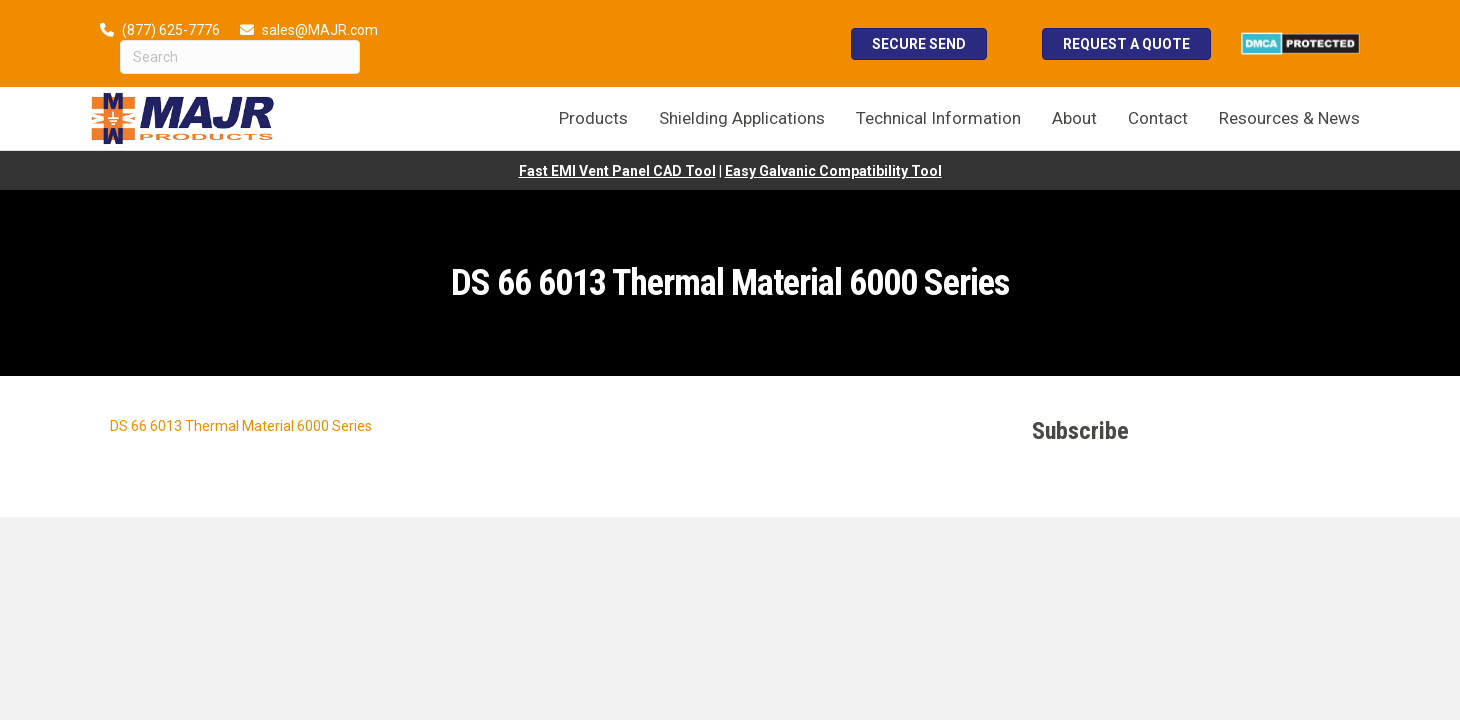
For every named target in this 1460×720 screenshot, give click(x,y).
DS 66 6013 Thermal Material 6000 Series (241, 426)
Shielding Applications (742, 118)
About (1074, 118)
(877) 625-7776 (171, 30)
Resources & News (1289, 118)
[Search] (240, 57)
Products (593, 118)
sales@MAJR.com (320, 30)
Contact (1158, 118)
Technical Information (938, 118)
